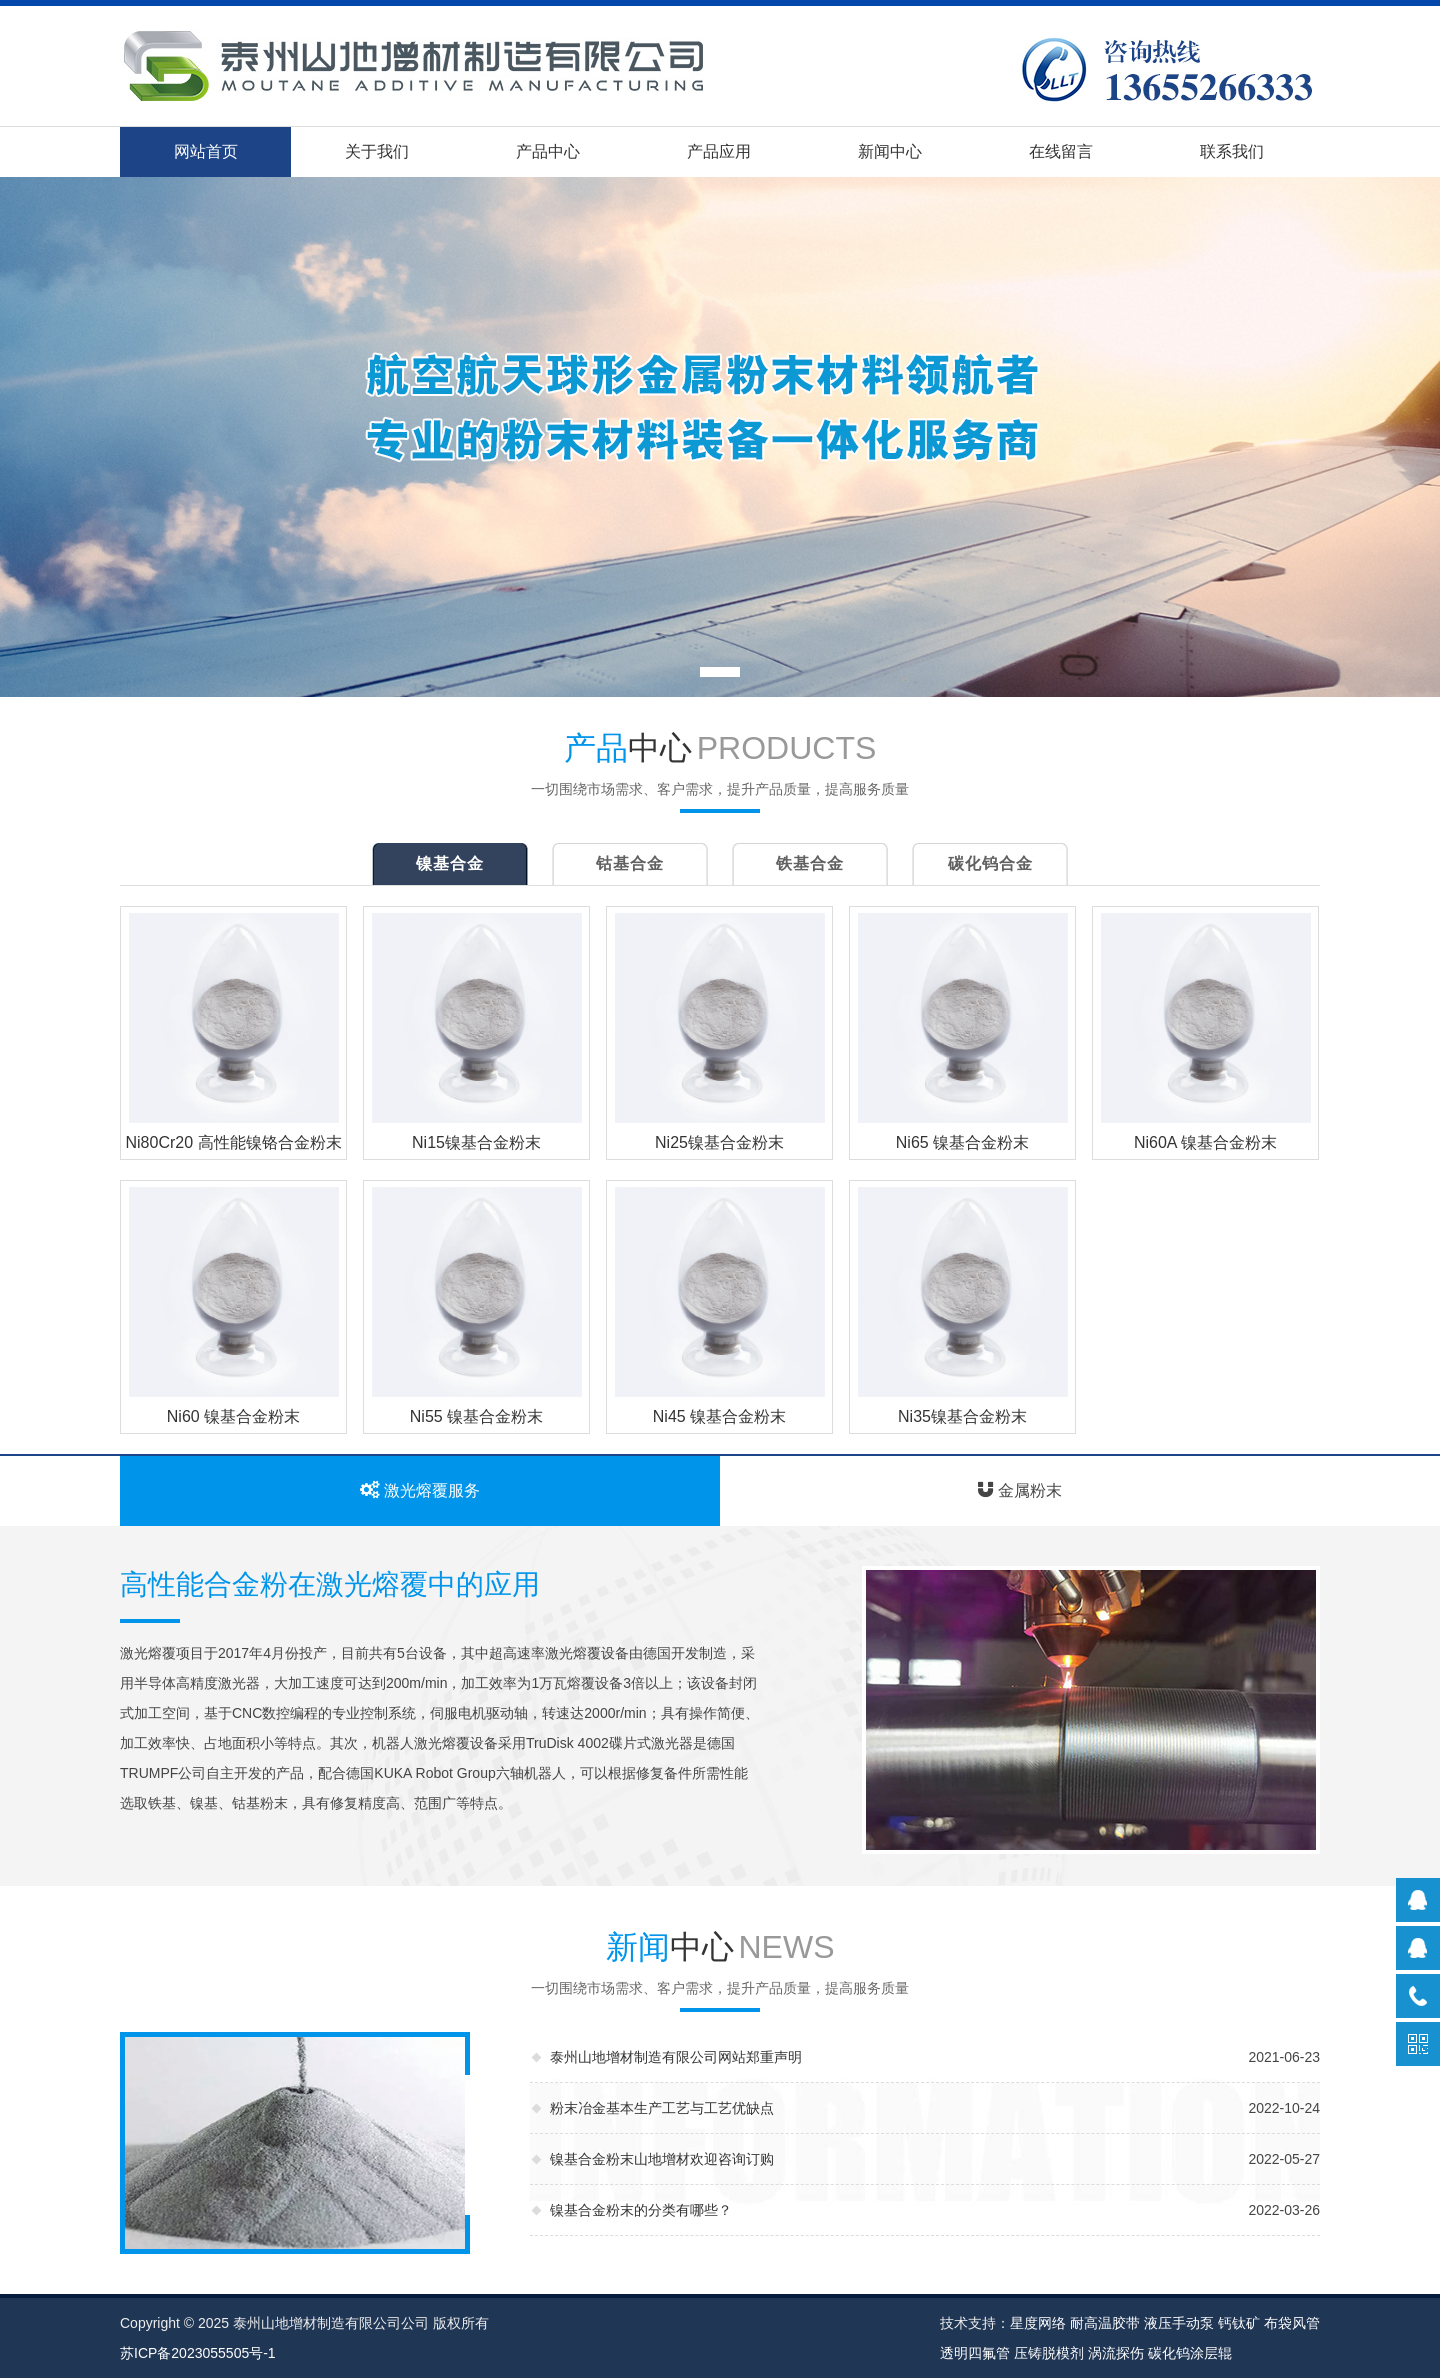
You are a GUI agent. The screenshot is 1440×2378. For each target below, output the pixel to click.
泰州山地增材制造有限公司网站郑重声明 (676, 2057)
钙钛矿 (1239, 2323)
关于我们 (377, 151)
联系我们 (1232, 151)
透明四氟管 (975, 2353)
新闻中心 (890, 151)
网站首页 (206, 151)
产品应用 (719, 151)
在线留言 (1061, 151)
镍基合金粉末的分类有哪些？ (641, 2210)
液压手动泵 (1179, 2323)
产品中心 (548, 151)
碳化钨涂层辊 (1190, 2353)
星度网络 (1038, 2323)
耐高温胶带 (1105, 2323)
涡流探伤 (1116, 2353)
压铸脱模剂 (1049, 2353)
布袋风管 (1292, 2323)
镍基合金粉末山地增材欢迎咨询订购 (662, 2159)
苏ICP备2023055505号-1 (198, 2353)
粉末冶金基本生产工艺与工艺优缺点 (662, 2108)
